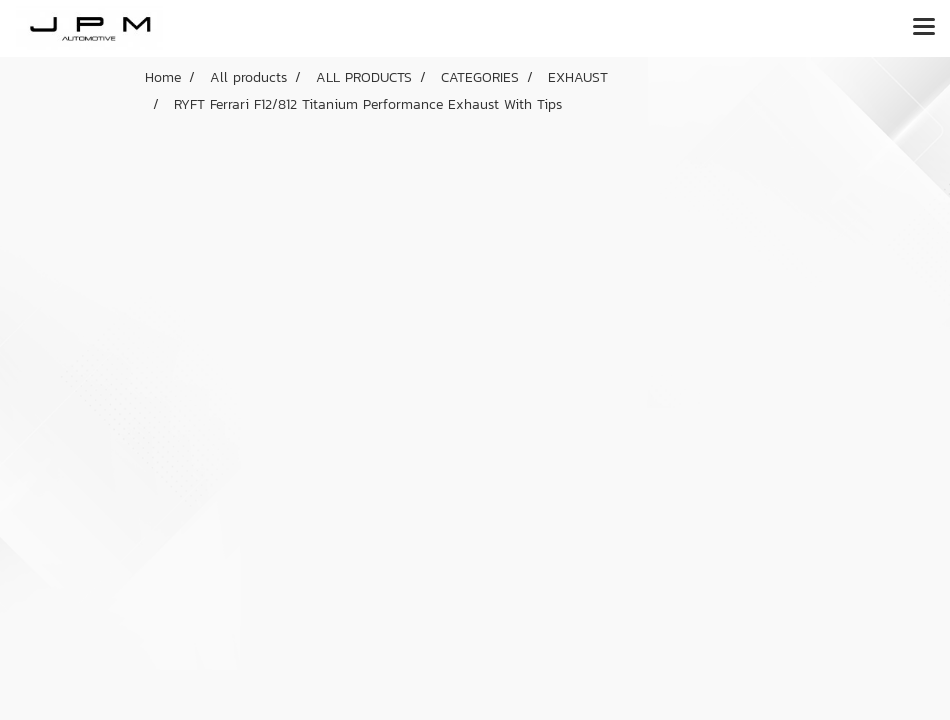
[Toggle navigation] (924, 28)
